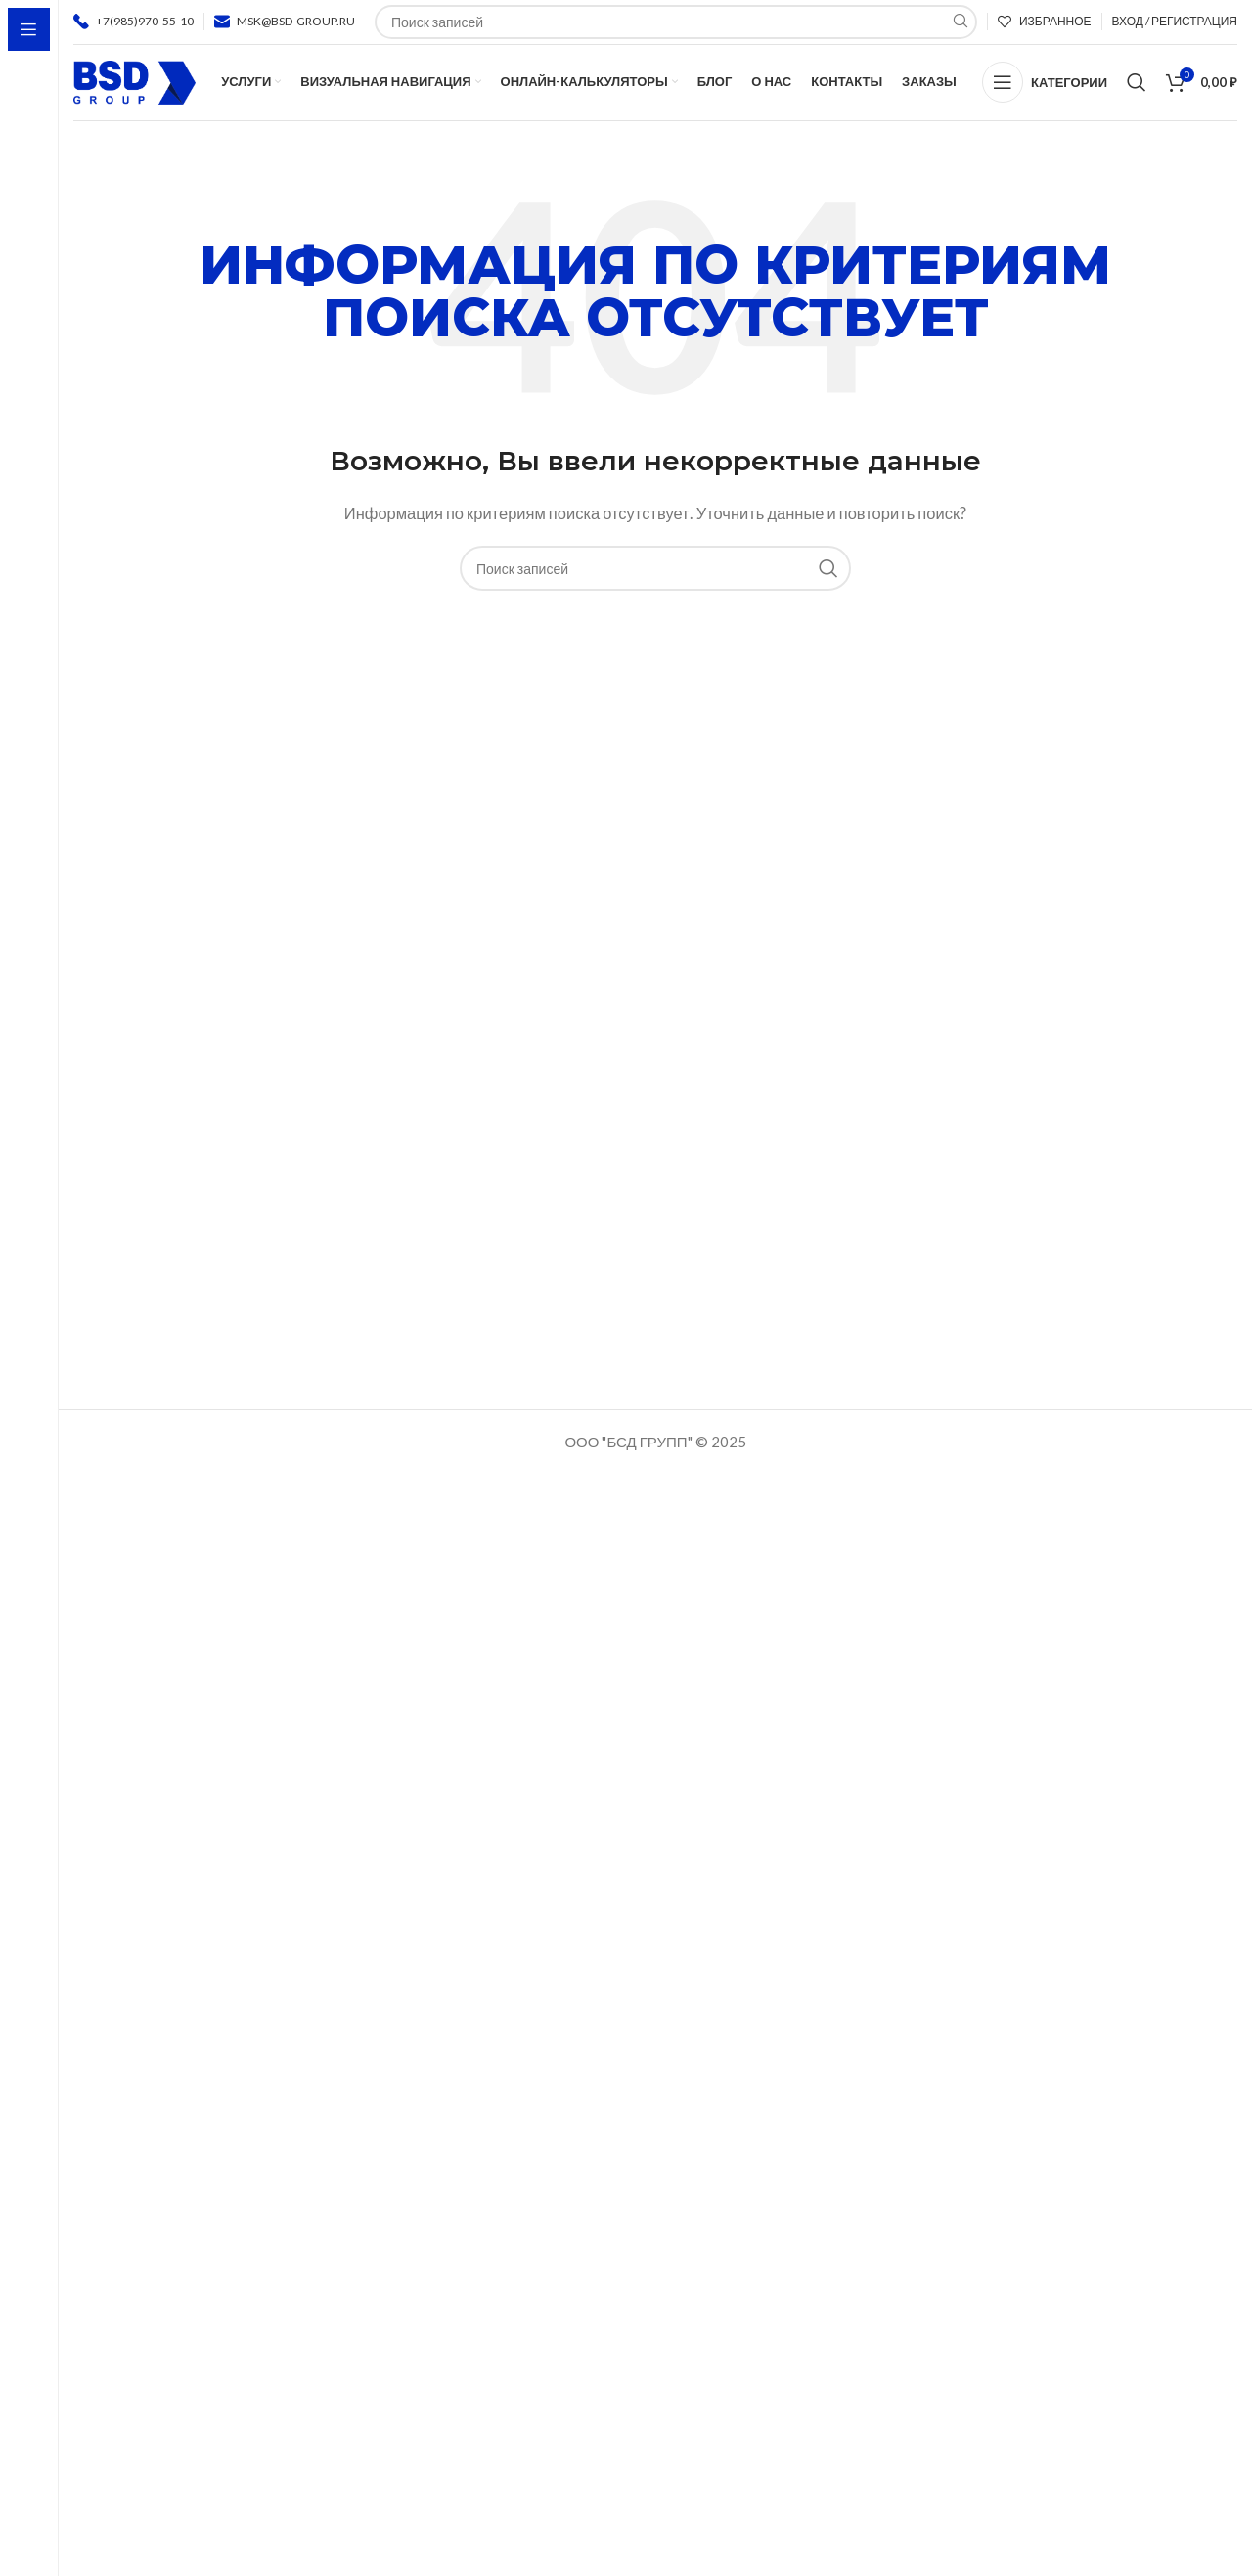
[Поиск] (1136, 92)
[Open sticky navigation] (1044, 92)
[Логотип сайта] (134, 90)
